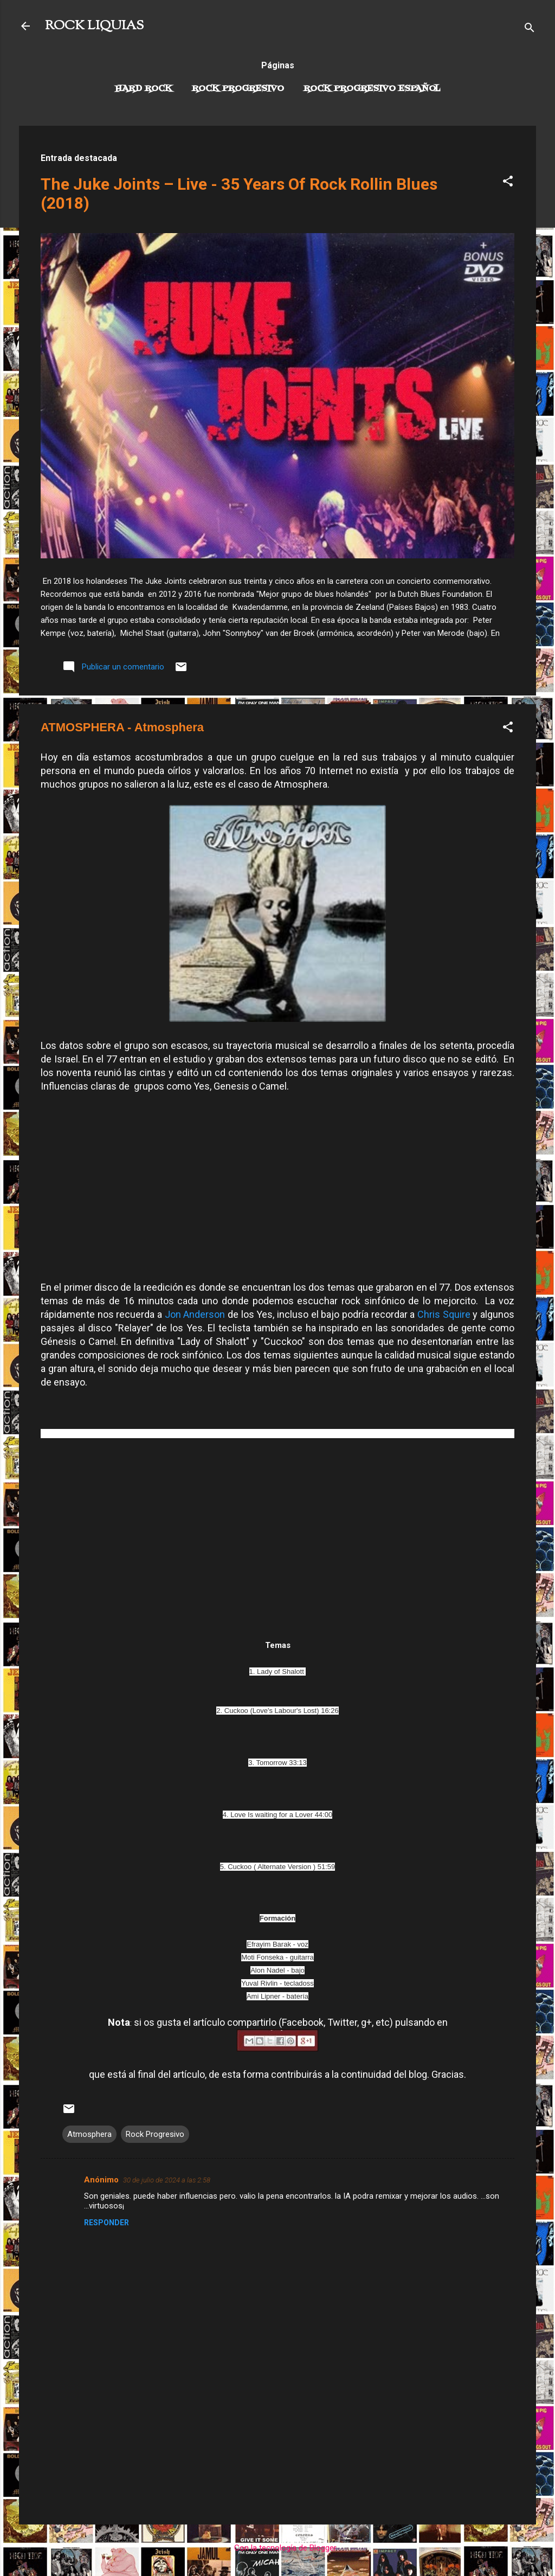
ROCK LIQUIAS (94, 26)
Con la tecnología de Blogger (278, 2548)
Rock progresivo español (372, 89)
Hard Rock (143, 89)
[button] (507, 183)
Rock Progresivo (238, 89)
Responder (106, 2222)
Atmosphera (89, 2134)
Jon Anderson (195, 1314)
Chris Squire (443, 1314)
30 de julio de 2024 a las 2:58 (166, 2180)
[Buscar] (529, 29)
